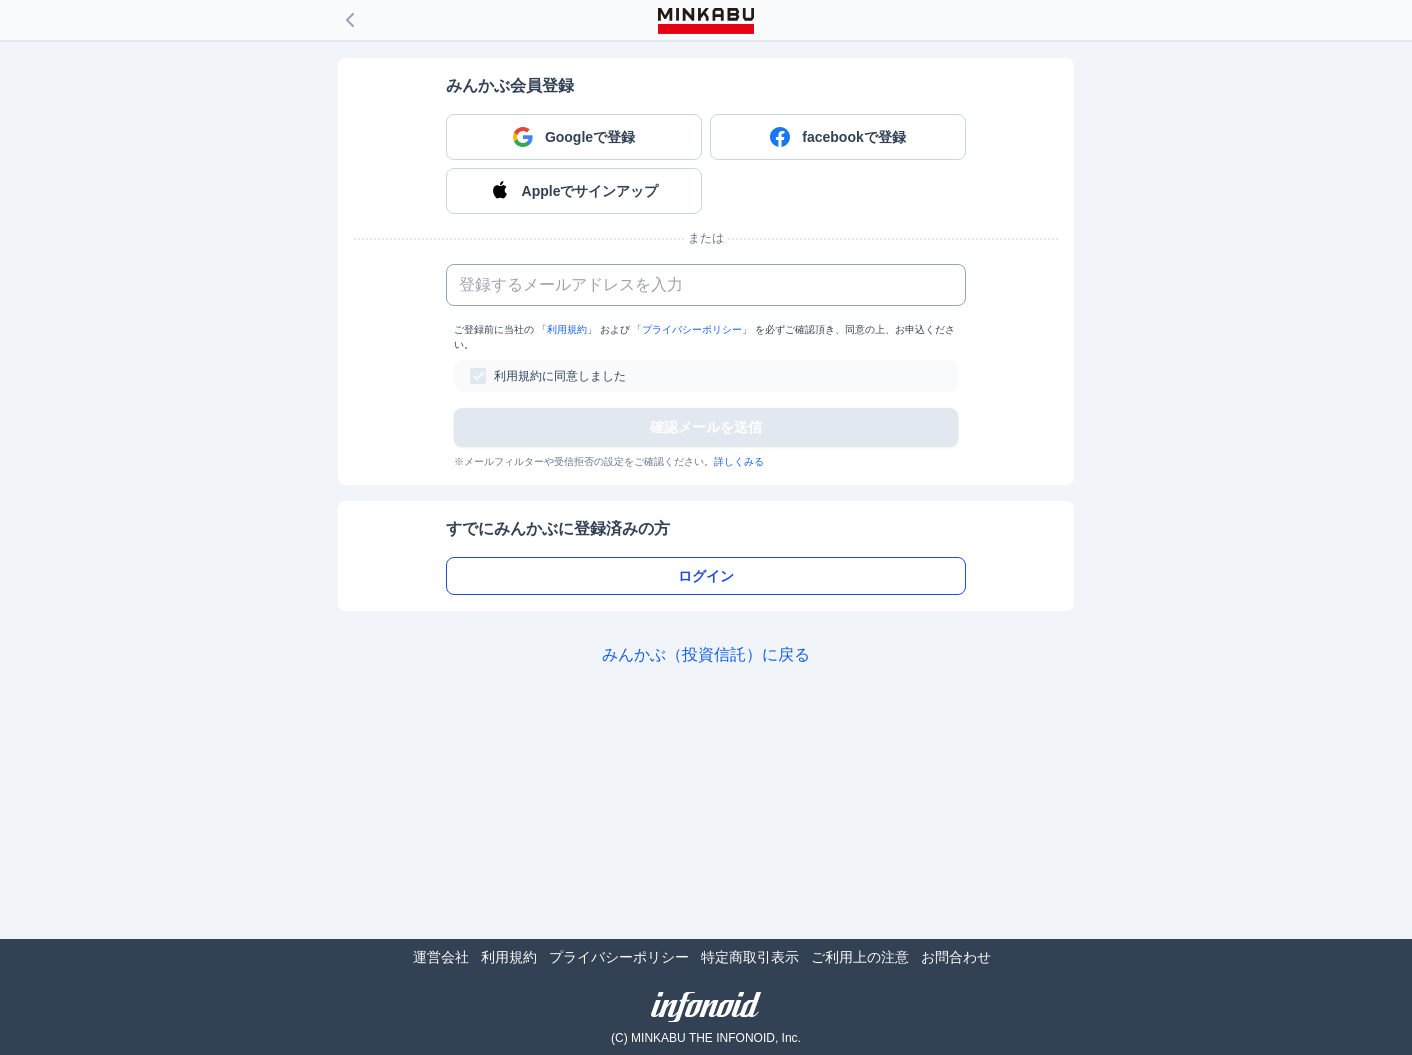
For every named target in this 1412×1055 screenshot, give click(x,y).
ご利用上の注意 (860, 957)
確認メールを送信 (706, 427)
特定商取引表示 (750, 957)
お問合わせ (956, 957)
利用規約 (567, 329)
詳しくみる (739, 461)
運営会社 (441, 957)
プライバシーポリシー (692, 329)
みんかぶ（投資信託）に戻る (706, 654)
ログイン (706, 576)
